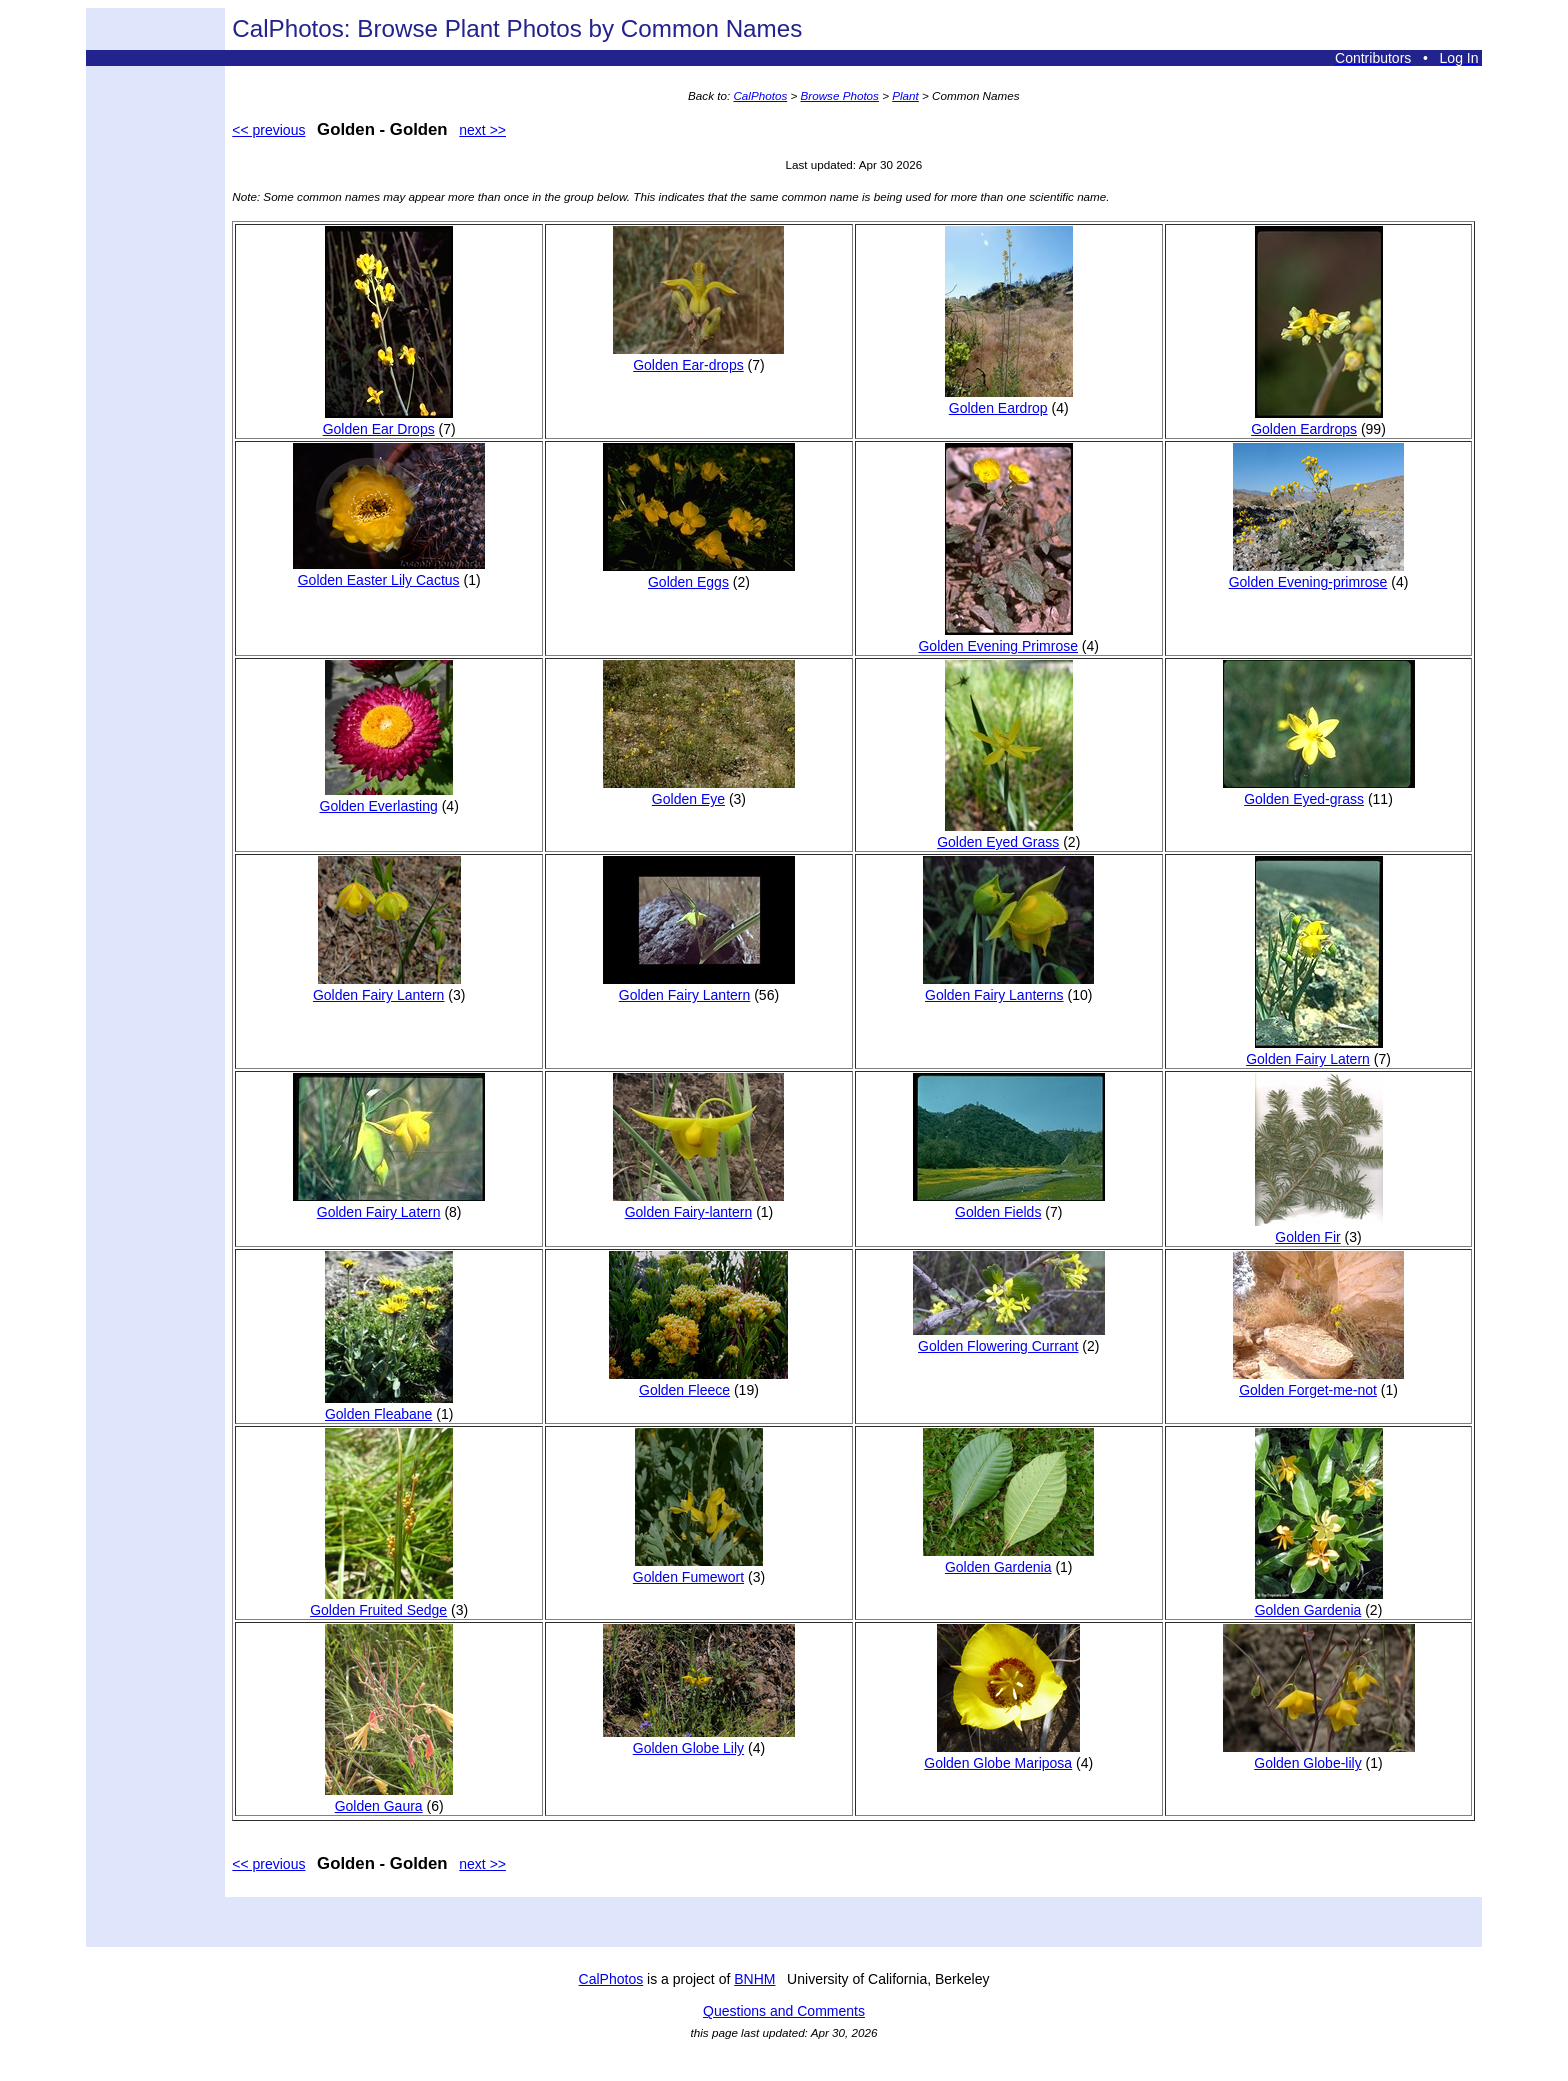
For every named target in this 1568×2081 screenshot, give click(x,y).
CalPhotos (760, 95)
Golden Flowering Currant (1009, 1338)
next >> (482, 130)
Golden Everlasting (387, 798)
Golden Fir (1319, 1229)
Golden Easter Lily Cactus (389, 572)
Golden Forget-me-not (1318, 1382)
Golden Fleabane (389, 1406)
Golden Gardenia (1008, 1559)
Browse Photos (840, 95)
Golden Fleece (698, 1382)
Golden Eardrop (1009, 400)
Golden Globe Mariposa (1002, 1755)
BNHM (754, 1979)
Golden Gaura (389, 1798)
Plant (905, 95)
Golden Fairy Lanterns (1008, 987)
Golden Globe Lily (699, 1740)
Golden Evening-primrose (1316, 574)
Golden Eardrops (1316, 421)
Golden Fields (1009, 1204)
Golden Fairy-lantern (698, 1204)
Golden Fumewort (698, 1569)
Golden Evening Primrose (998, 638)
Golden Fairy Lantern (387, 987)
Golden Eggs (699, 574)
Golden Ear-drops (698, 357)
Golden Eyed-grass (1319, 791)
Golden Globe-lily (1319, 1755)
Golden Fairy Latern (1314, 1051)
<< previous (268, 130)
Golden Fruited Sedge (381, 1602)
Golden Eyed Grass (1005, 834)
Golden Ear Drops (388, 421)
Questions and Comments (784, 2011)
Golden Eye (699, 791)
